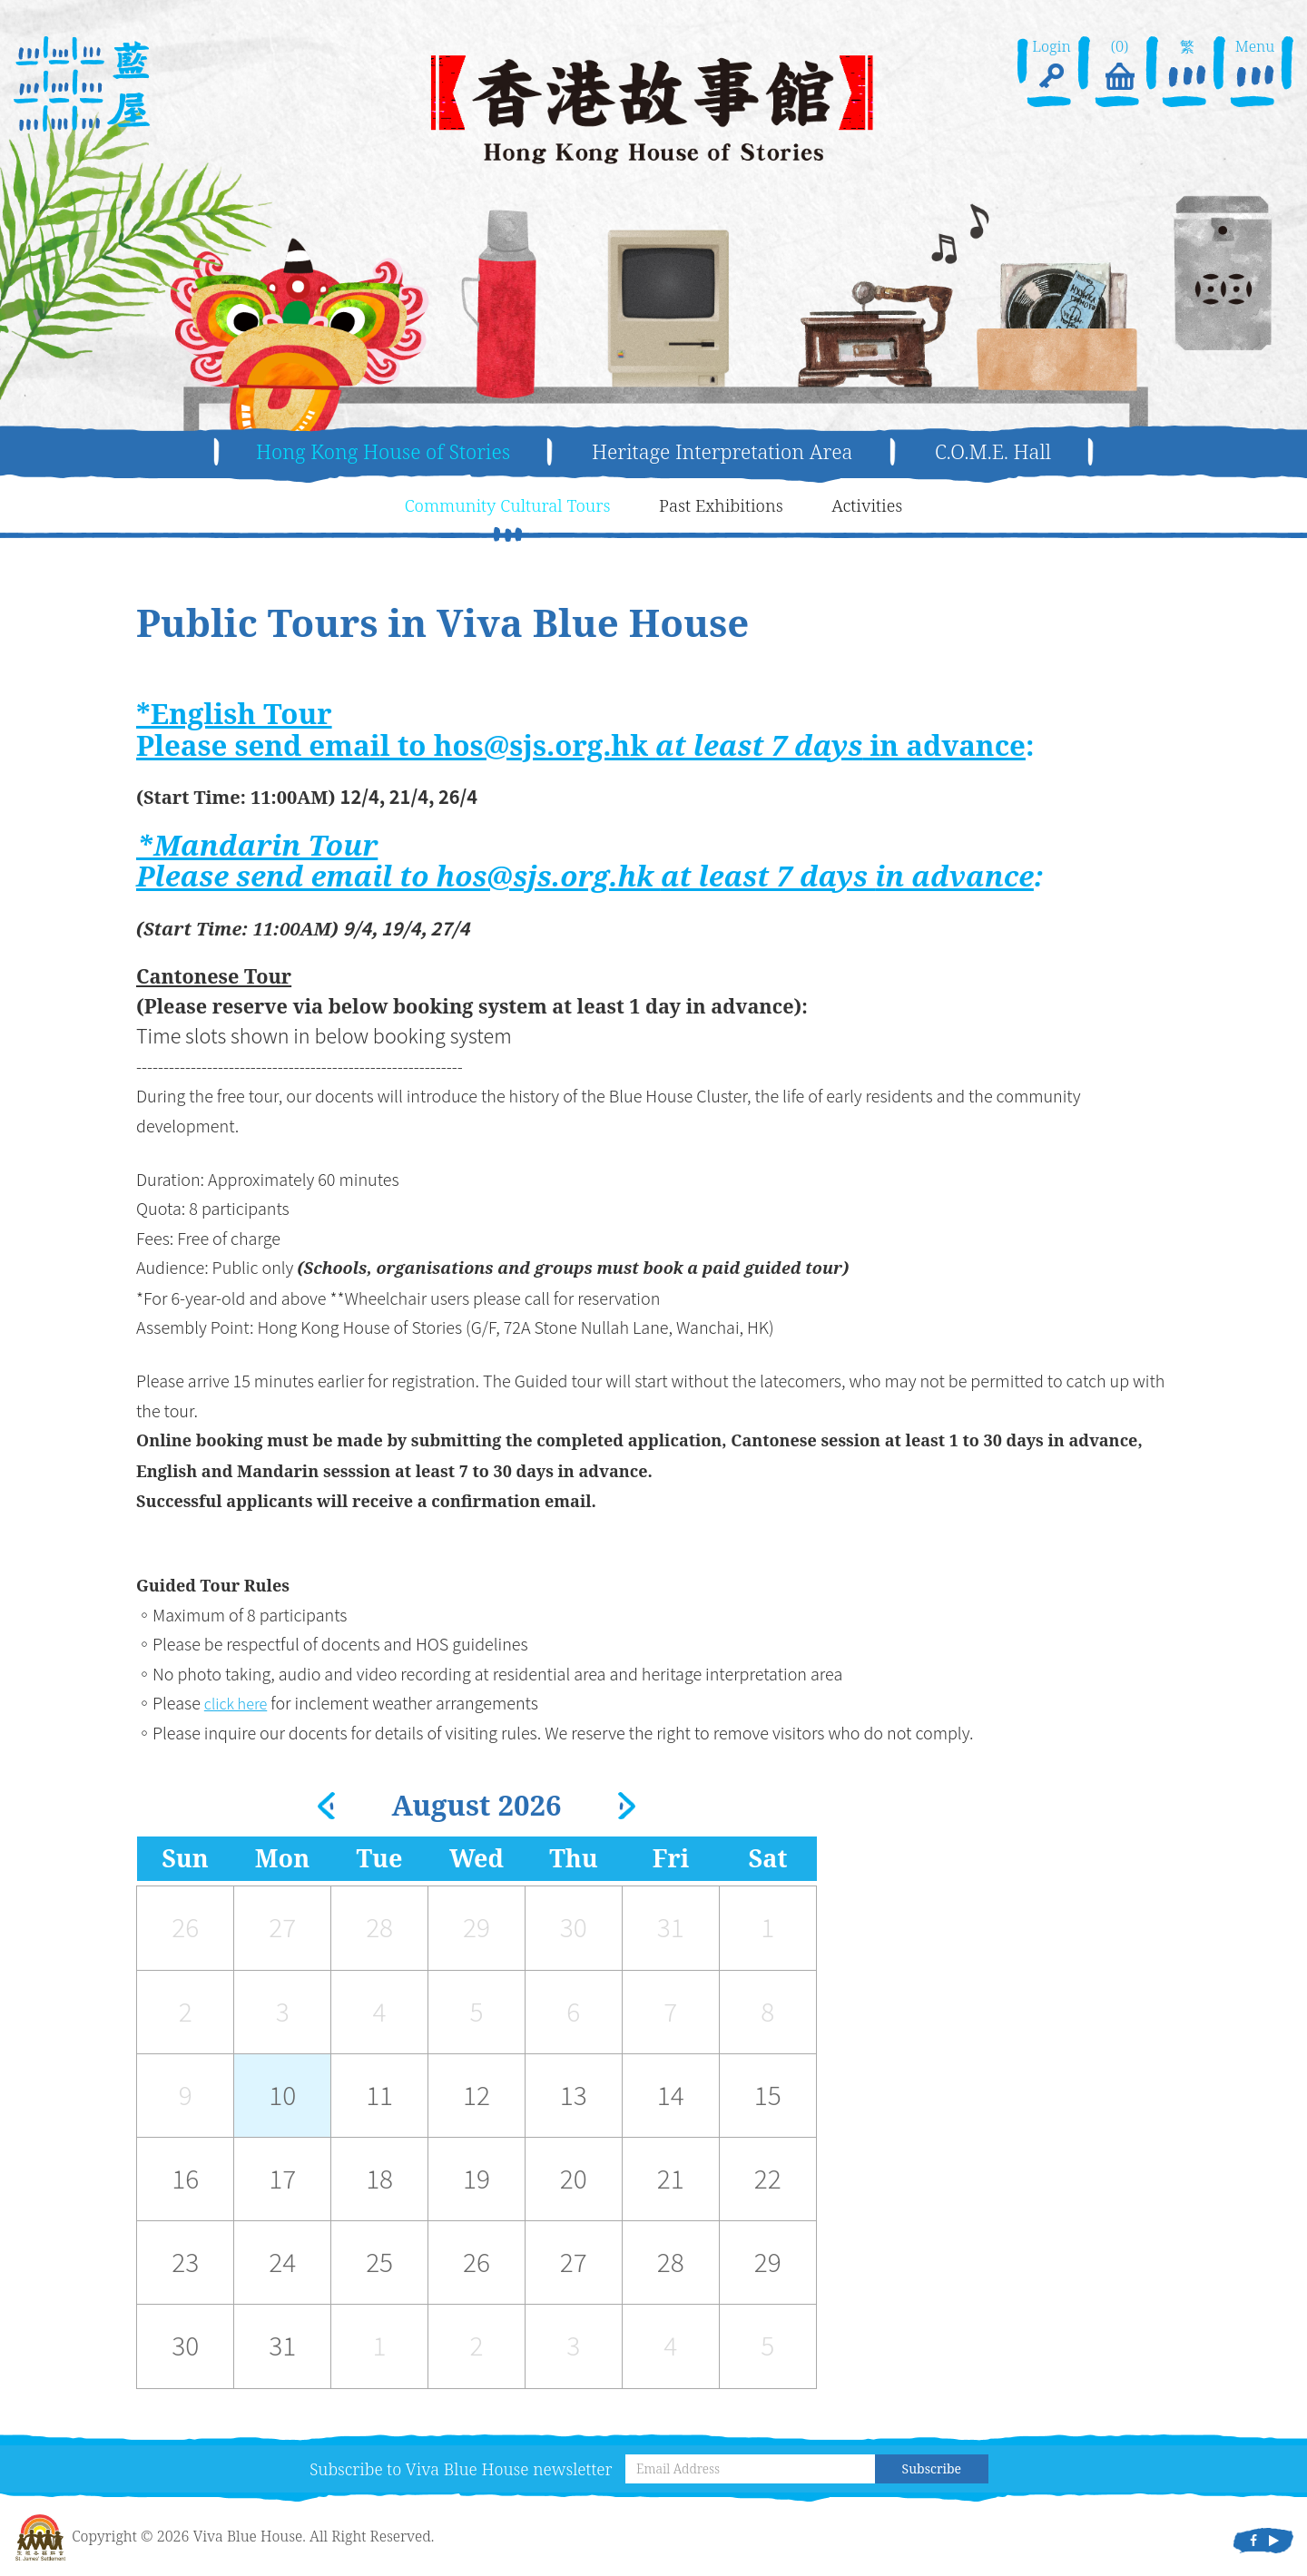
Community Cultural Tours (500, 506)
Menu (1254, 67)
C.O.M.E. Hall (1017, 452)
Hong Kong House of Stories (364, 452)
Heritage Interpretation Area (729, 452)
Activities (879, 506)
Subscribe (931, 2470)
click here (239, 1704)
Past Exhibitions (726, 506)
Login (1051, 67)
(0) (1119, 67)
